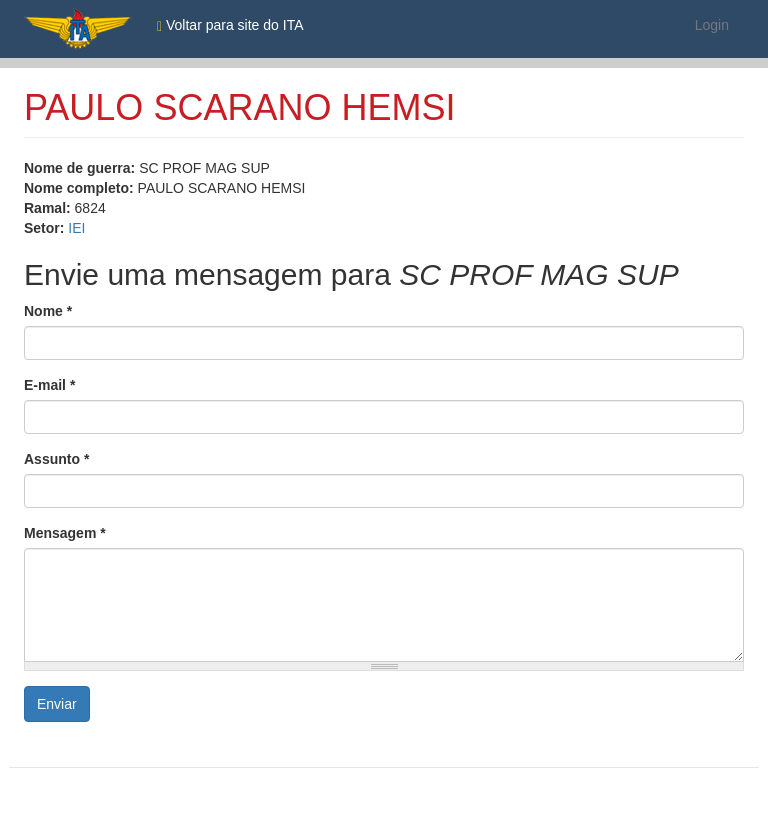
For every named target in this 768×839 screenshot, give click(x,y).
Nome (48, 311)
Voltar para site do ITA (230, 25)
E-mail (49, 385)
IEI (76, 228)
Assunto (56, 459)
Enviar (57, 704)
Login (712, 25)
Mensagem (65, 533)
